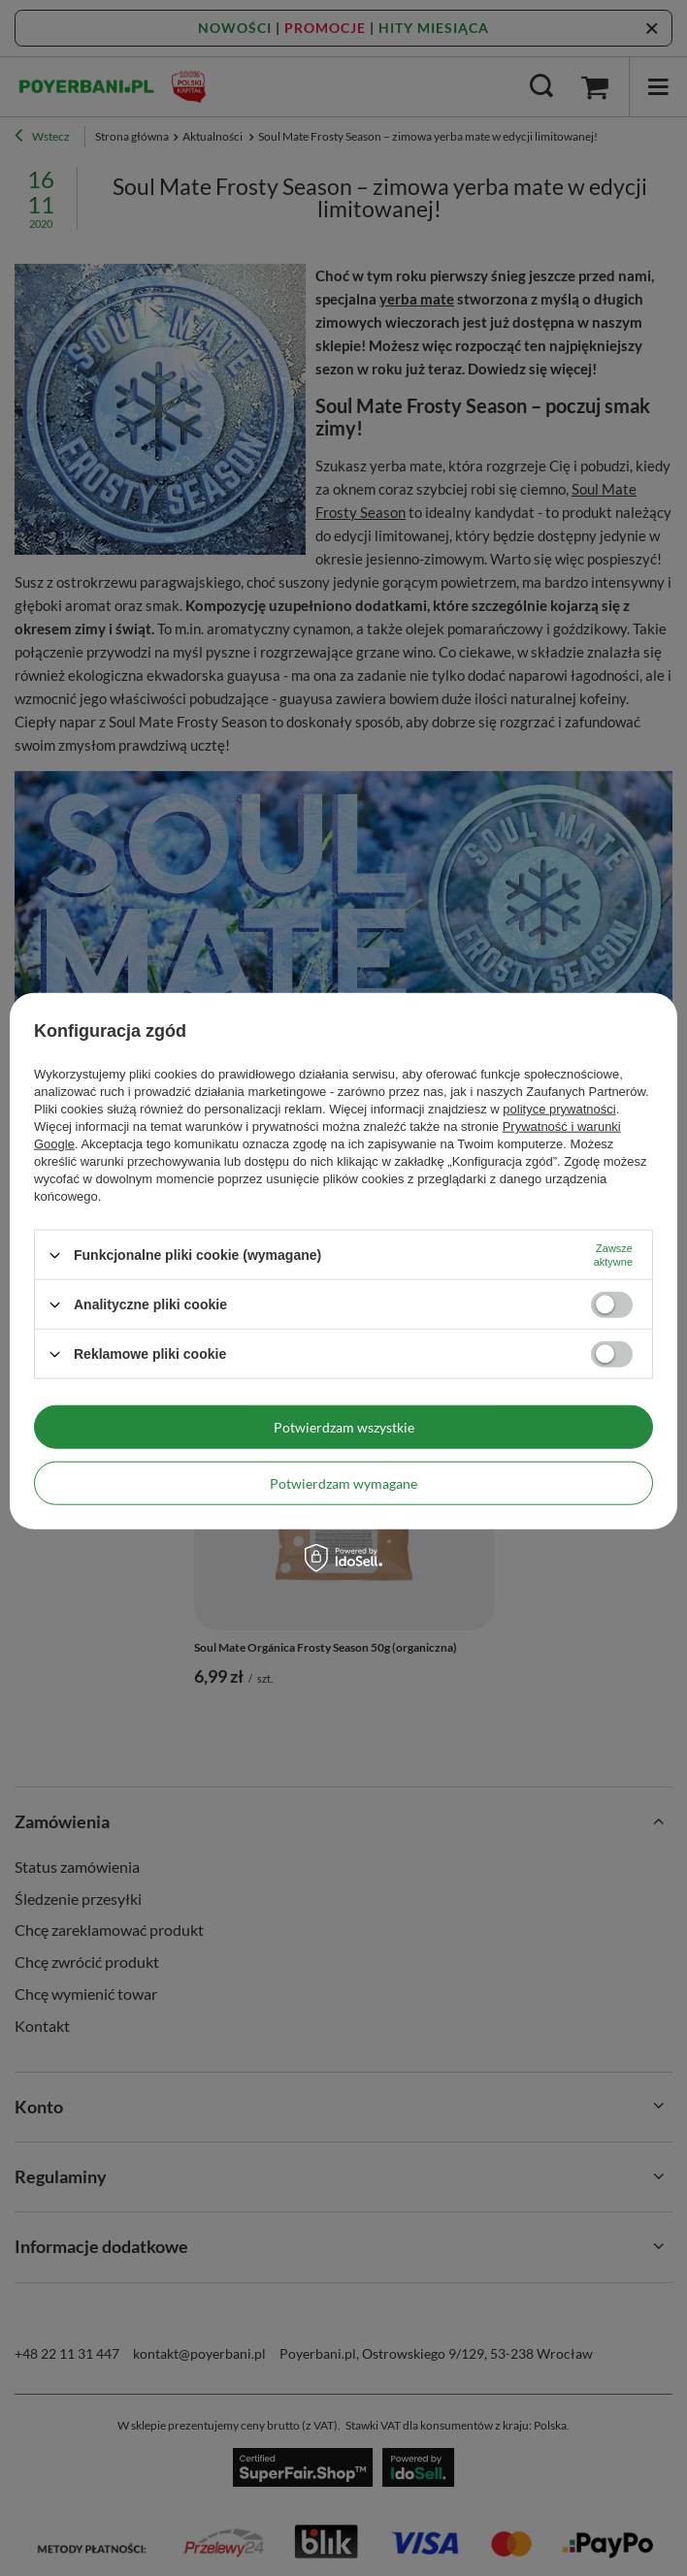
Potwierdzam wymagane (343, 1482)
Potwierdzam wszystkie (344, 1426)
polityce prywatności (559, 1109)
